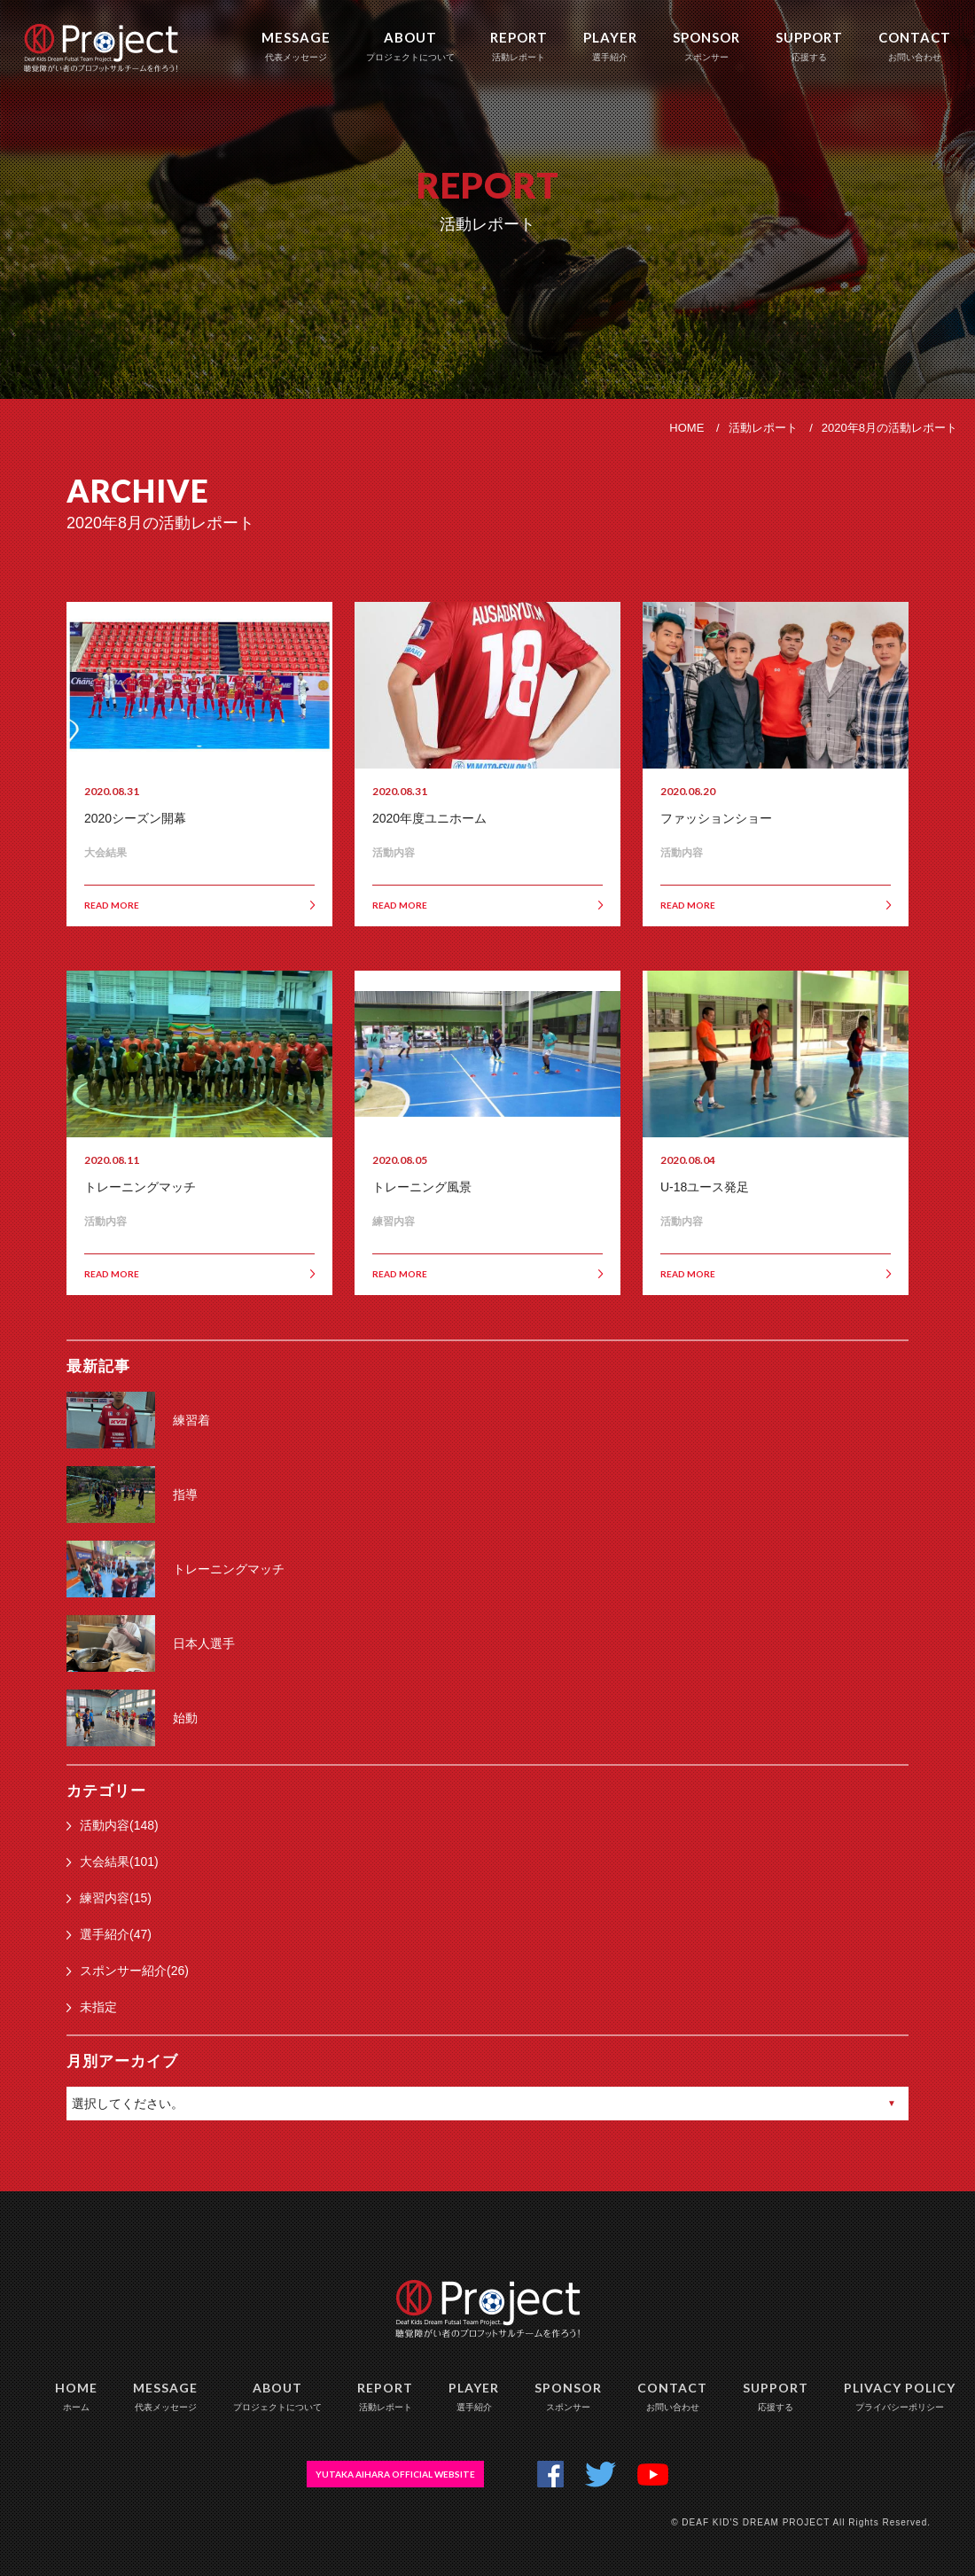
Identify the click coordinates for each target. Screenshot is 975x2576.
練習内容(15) (109, 1898)
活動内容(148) (112, 1825)
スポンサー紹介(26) (127, 1970)
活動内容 (393, 853)
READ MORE (199, 905)
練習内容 (393, 1221)
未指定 (91, 2007)
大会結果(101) (112, 1861)
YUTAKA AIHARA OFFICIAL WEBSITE (395, 2474)
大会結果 (105, 853)
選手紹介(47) (109, 1934)
